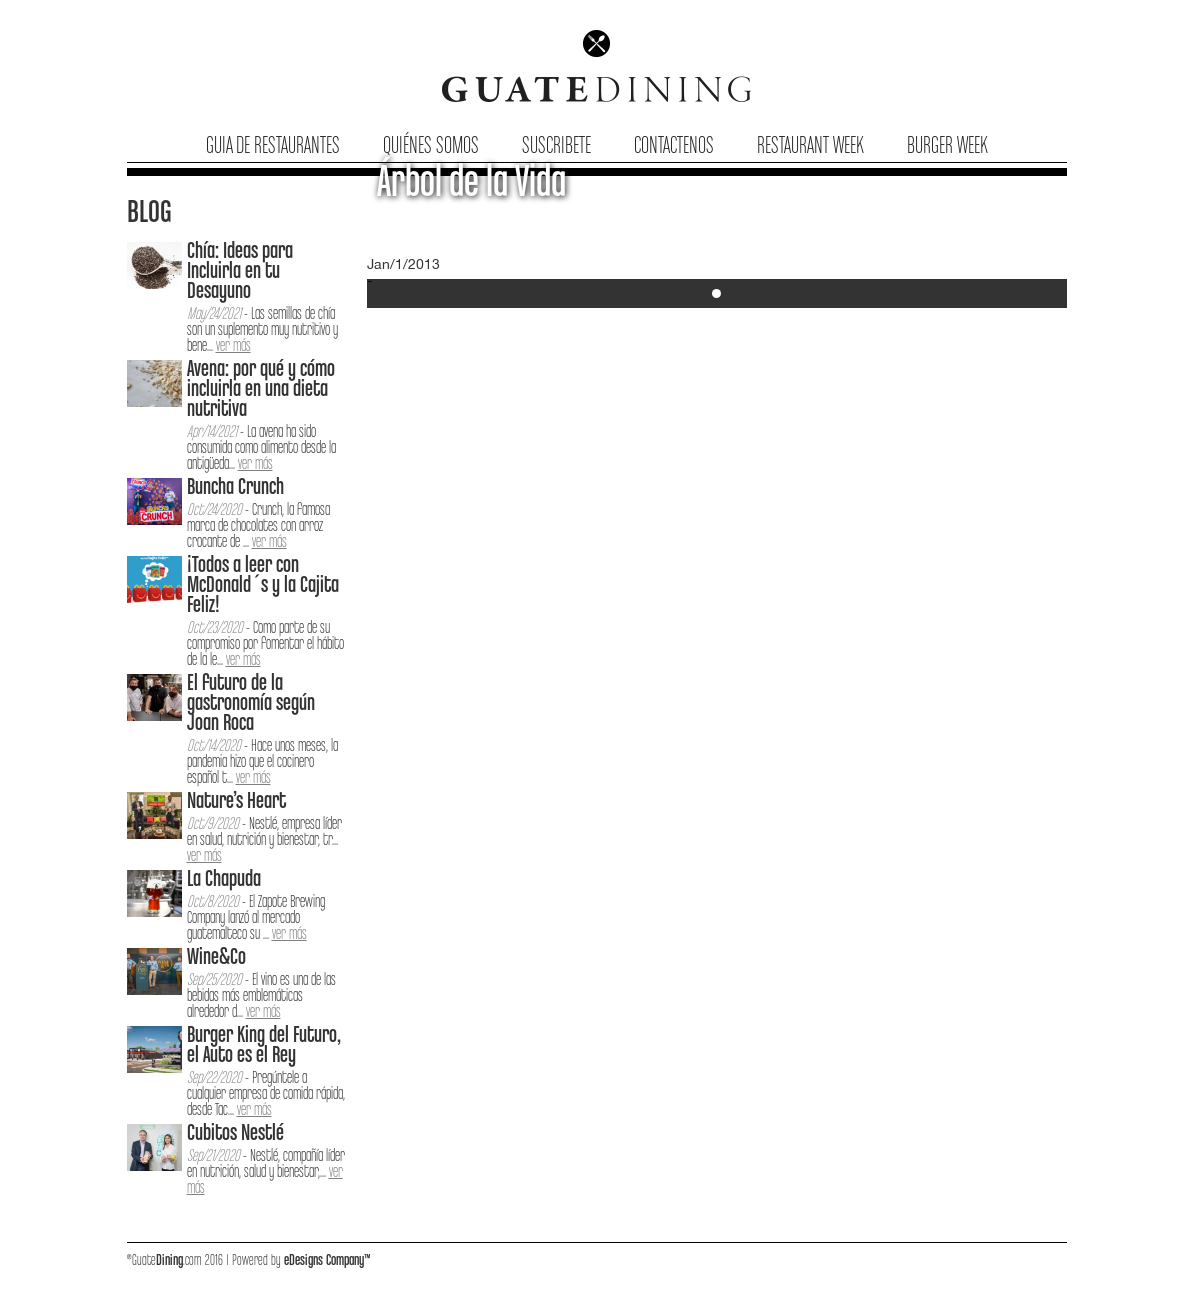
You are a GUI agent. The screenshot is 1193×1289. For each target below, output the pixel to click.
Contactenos (674, 146)
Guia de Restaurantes (273, 146)
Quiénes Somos (431, 146)
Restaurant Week (810, 146)
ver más (233, 346)
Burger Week (947, 146)
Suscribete (556, 146)
